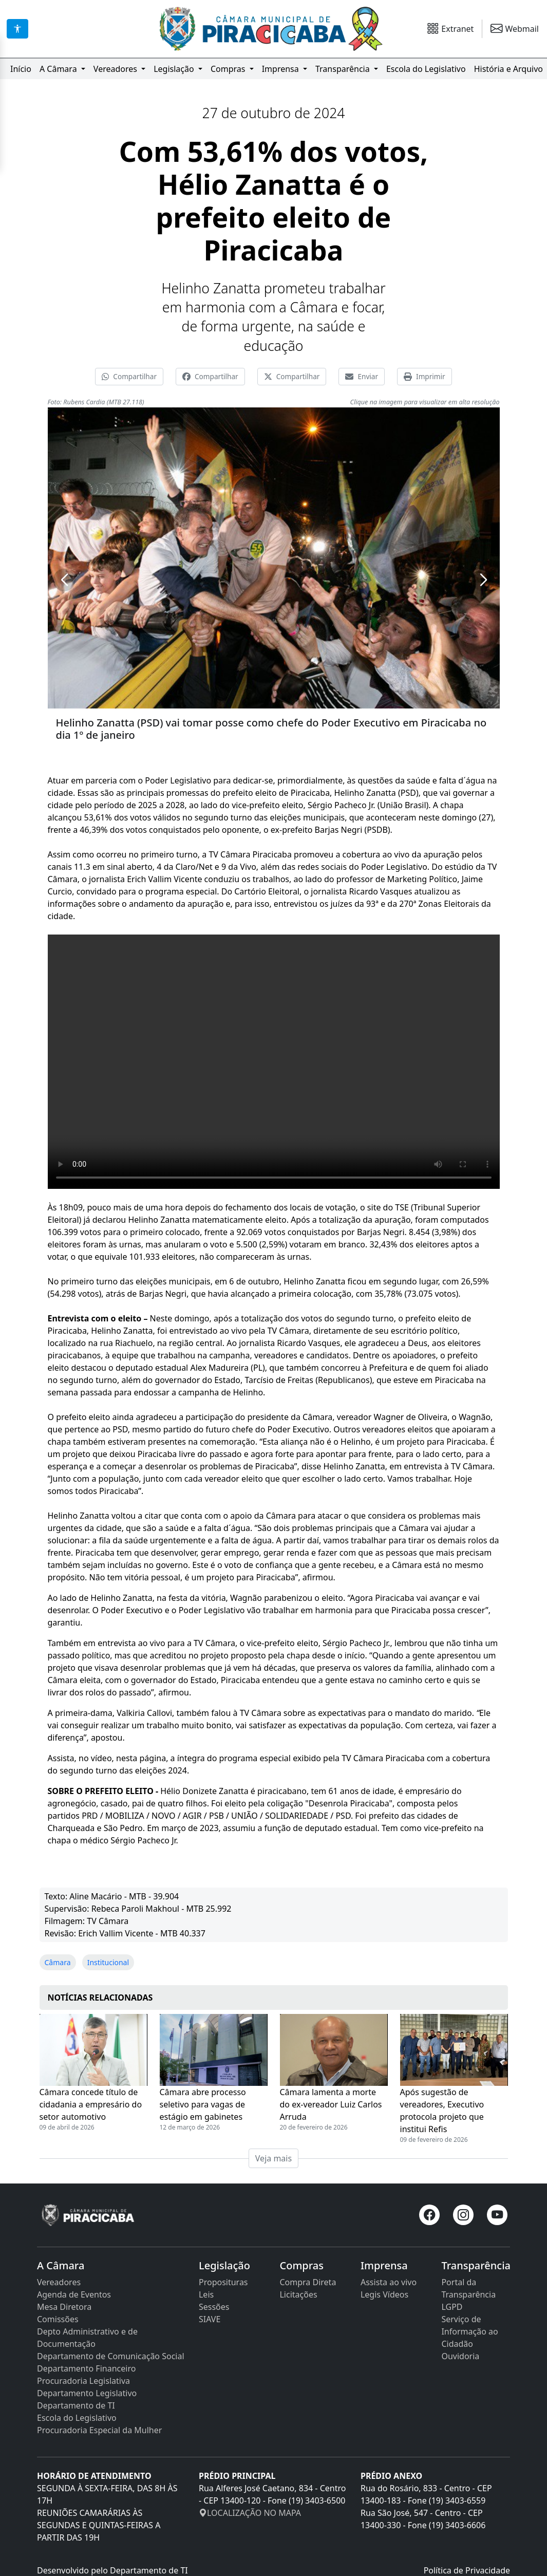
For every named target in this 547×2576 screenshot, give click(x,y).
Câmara (58, 1962)
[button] (64, 580)
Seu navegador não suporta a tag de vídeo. (274, 1062)
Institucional (108, 1962)
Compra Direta (307, 2282)
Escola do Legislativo (426, 68)
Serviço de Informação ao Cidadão (469, 2331)
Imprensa (281, 68)
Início (20, 68)
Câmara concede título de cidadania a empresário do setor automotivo (91, 2104)
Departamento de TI (76, 2405)
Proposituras (223, 2282)
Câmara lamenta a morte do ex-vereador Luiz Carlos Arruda (331, 2104)
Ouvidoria (460, 2356)
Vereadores (116, 68)
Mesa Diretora (64, 2306)
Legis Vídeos (384, 2294)
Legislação (175, 68)
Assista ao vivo (389, 2282)
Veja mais (273, 2158)
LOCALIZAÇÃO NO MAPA (250, 2512)
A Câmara (59, 68)
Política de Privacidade (467, 2570)
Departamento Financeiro (86, 2368)
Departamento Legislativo (87, 2393)
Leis (206, 2294)
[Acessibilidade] (17, 29)
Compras (229, 68)
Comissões (58, 2319)
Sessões (214, 2306)
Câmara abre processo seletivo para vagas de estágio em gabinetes (203, 2104)
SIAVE (209, 2319)
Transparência (343, 68)
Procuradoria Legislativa (83, 2380)
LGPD (451, 2306)
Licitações (298, 2294)
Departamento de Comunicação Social (110, 2356)
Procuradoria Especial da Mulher (99, 2430)
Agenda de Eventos (74, 2294)
